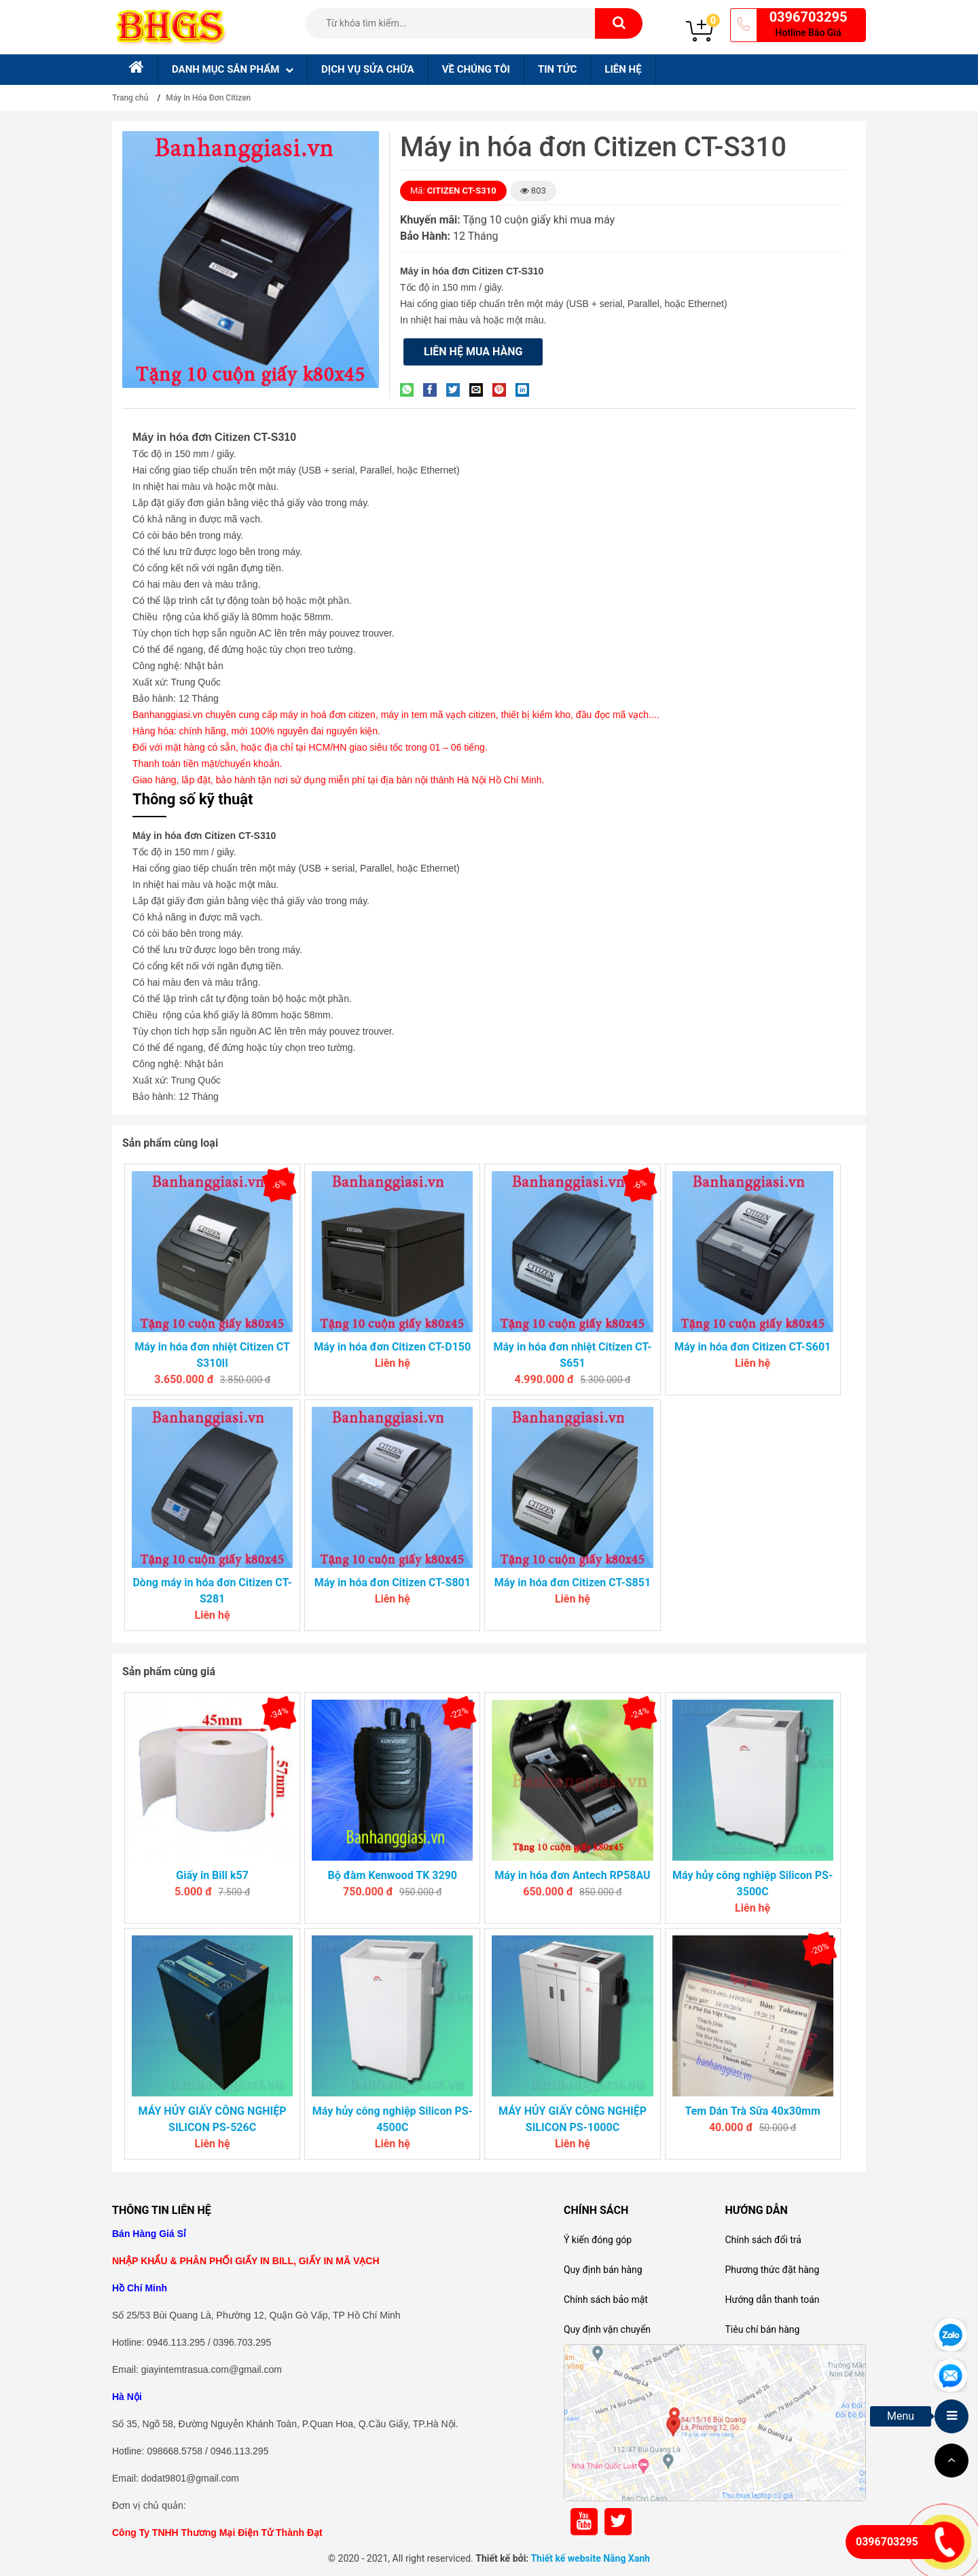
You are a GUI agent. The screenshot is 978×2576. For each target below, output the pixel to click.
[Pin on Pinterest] (502, 389)
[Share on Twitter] (456, 389)
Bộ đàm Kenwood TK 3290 (392, 1875)
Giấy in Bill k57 (212, 1875)
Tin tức (557, 69)
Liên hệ (622, 69)
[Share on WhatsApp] (410, 389)
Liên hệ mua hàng (473, 351)
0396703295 (808, 17)
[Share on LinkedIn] (525, 389)
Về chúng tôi (476, 69)
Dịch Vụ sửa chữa (367, 69)
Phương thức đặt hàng (772, 2269)
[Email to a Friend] (479, 389)
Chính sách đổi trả (763, 2239)
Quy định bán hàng (603, 2269)
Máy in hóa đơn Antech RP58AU (572, 1875)
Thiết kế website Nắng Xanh (590, 2558)
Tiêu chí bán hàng (762, 2329)
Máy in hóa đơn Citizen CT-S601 (752, 1346)
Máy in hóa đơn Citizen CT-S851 (572, 1582)
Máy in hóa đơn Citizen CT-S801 (392, 1582)
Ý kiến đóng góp (598, 2239)
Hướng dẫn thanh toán (772, 2299)
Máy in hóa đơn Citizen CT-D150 (392, 1346)
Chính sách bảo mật (606, 2299)
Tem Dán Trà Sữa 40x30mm (752, 2111)
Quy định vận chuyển (607, 2329)
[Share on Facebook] (433, 389)
